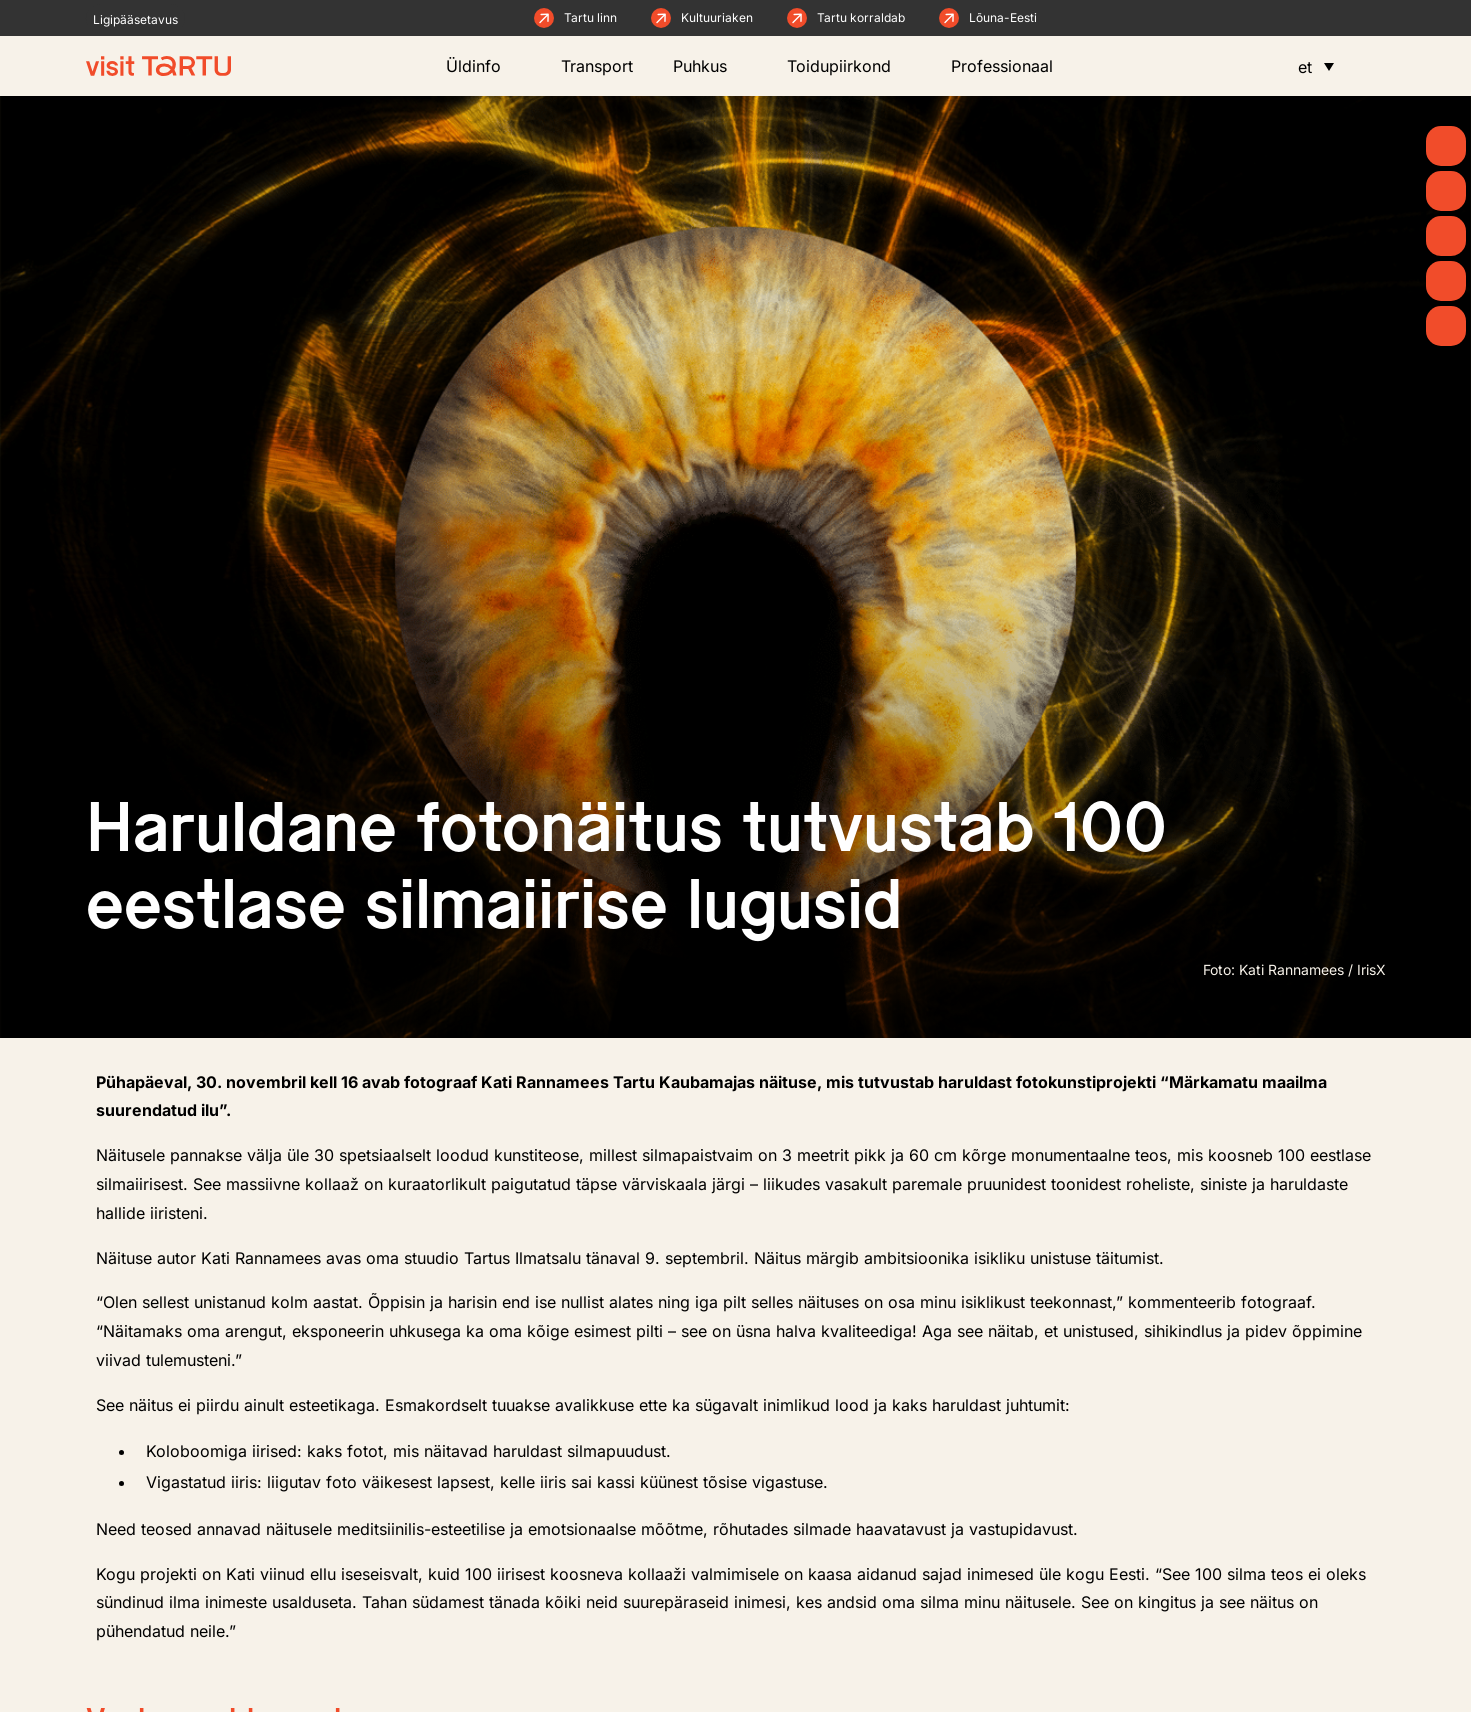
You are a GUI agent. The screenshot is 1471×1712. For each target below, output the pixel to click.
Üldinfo (483, 66)
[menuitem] (1316, 66)
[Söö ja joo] (1446, 281)
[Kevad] (1446, 146)
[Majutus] (1446, 326)
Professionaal (1012, 66)
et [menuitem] (1305, 67)
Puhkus (710, 66)
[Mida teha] (1446, 236)
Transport (597, 66)
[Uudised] (1446, 191)
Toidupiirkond (849, 66)
